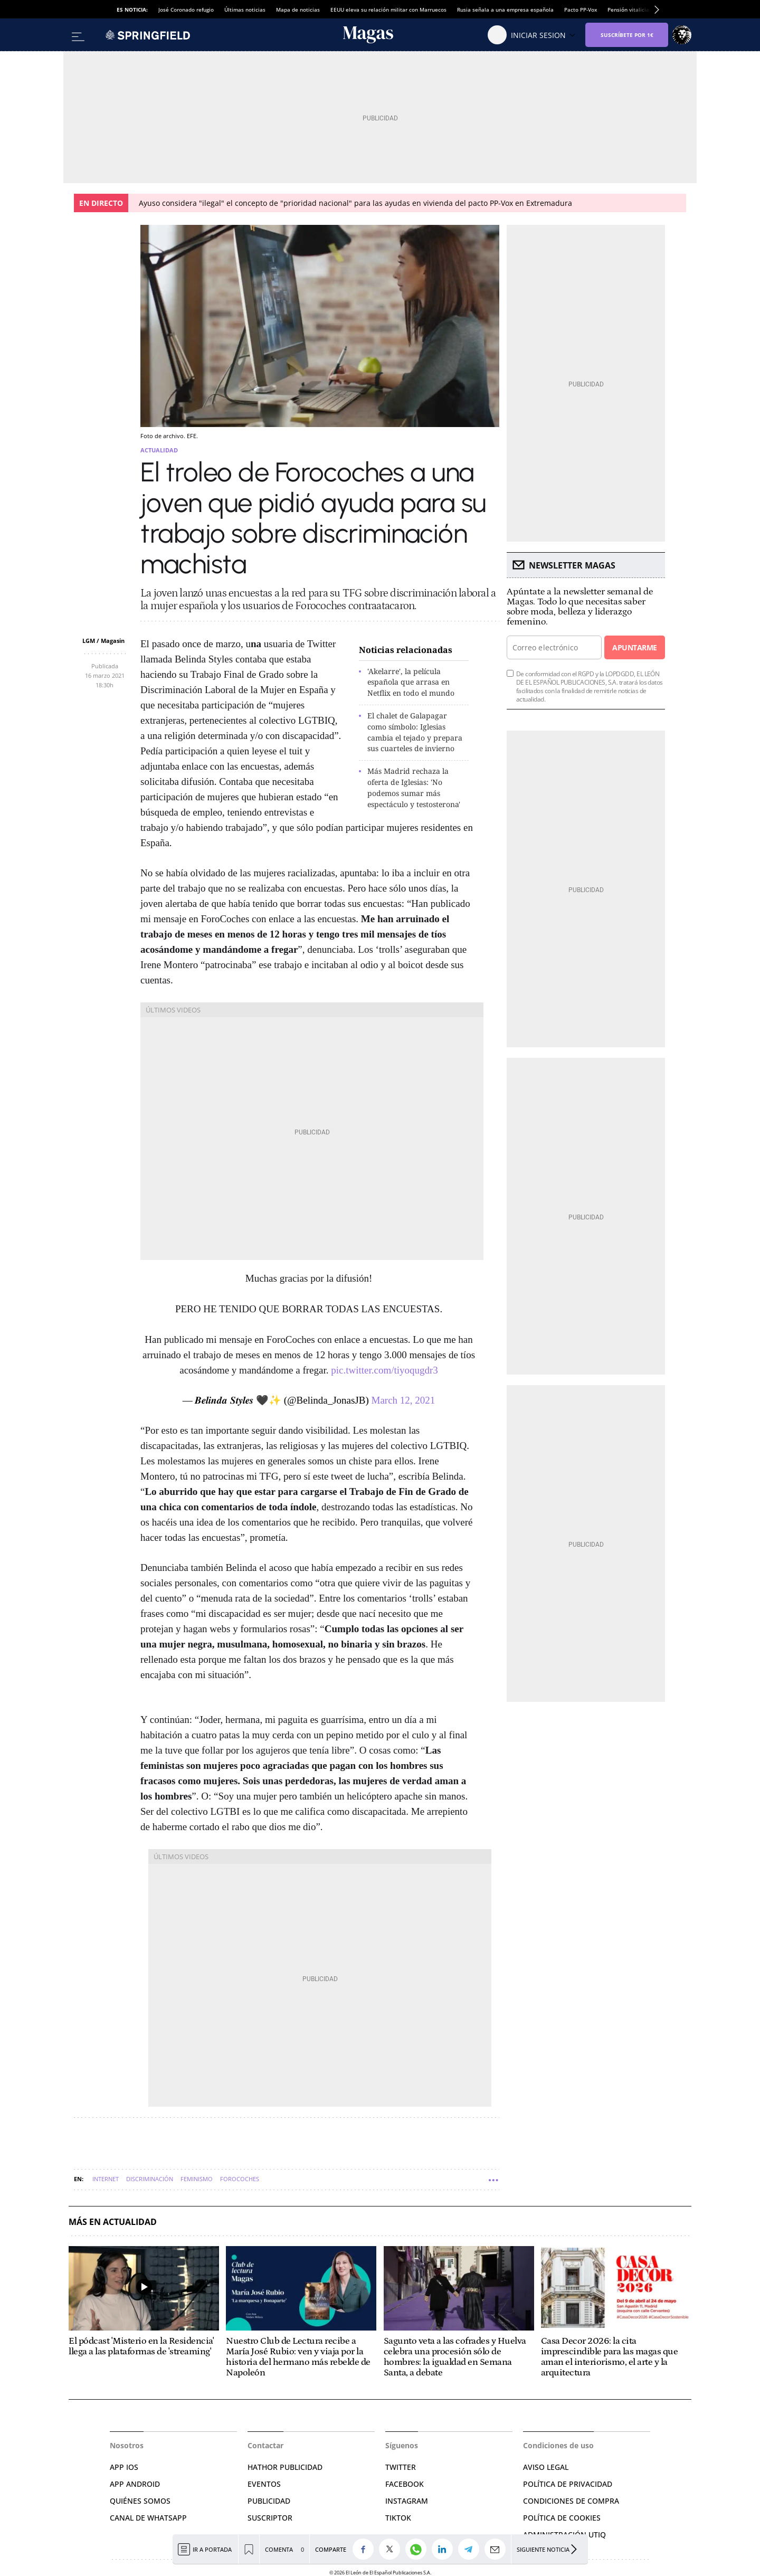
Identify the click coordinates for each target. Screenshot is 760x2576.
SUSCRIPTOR (270, 2518)
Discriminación (149, 2179)
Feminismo (196, 2179)
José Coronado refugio (186, 9)
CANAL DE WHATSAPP (148, 2518)
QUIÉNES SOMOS (140, 2501)
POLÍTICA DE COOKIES (562, 2518)
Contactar (265, 2445)
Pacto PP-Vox (580, 9)
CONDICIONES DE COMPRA (571, 2501)
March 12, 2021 (403, 1400)
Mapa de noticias (298, 9)
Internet (105, 2179)
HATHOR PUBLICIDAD (285, 2467)
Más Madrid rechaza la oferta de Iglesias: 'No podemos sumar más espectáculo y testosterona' (413, 787)
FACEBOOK (404, 2484)
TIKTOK (398, 2518)
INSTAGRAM (406, 2501)
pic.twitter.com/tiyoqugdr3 (384, 1370)
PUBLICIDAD (269, 2501)
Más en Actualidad (113, 2222)
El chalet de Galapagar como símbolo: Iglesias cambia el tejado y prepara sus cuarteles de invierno (414, 732)
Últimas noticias (244, 9)
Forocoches (239, 2179)
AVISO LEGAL (545, 2467)
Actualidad (159, 450)
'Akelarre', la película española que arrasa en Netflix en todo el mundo (410, 682)
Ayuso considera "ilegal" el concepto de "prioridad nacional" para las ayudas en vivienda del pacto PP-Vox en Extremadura (355, 203)
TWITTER (400, 2467)
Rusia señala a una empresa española (505, 9)
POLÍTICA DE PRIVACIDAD (567, 2484)
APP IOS (124, 2467)
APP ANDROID (135, 2484)
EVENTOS (264, 2484)
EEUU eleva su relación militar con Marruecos (388, 9)
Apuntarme (634, 647)
